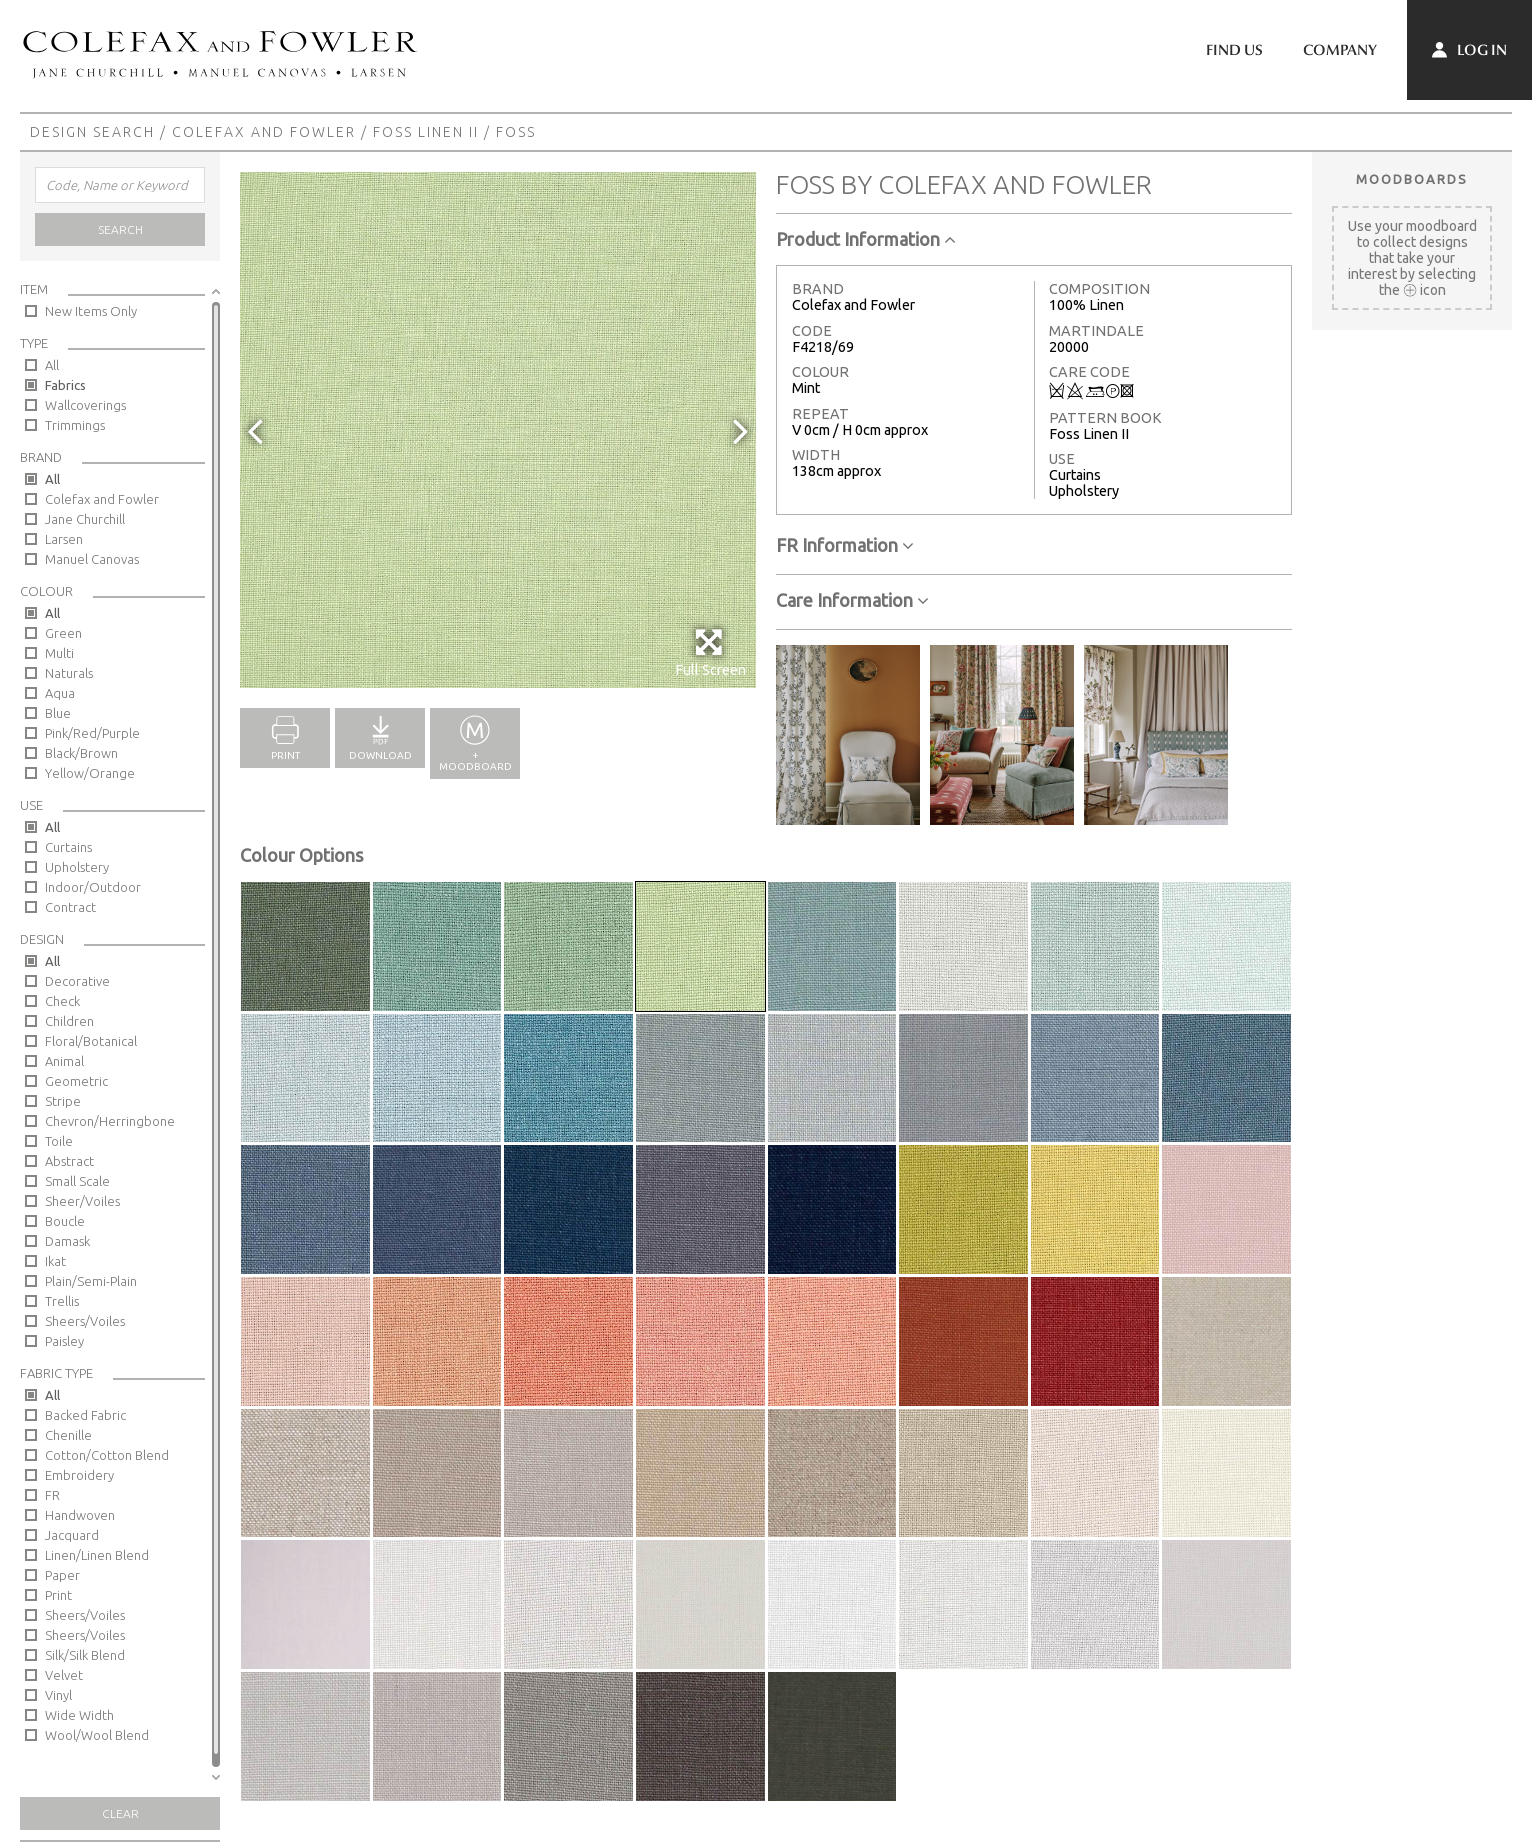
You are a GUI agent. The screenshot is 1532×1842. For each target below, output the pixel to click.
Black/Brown (81, 753)
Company (1340, 50)
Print (58, 1595)
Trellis (62, 1301)
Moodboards (1412, 179)
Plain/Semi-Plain (91, 1281)
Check (62, 1001)
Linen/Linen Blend (97, 1555)
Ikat (55, 1261)
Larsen (64, 539)
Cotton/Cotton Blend (107, 1455)
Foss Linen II (426, 132)
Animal (64, 1061)
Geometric (76, 1081)
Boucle (65, 1221)
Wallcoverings (85, 405)
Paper (62, 1575)
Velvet (64, 1675)
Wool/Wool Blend (97, 1735)
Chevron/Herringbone (110, 1121)
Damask (67, 1241)
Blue (58, 713)
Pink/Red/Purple (92, 733)
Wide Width (79, 1715)
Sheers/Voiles (85, 1321)
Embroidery (79, 1475)
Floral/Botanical (91, 1041)
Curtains (68, 847)
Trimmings (75, 425)
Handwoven (80, 1515)
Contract (70, 907)
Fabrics (65, 385)
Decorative (77, 981)
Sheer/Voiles (82, 1201)
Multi (59, 653)
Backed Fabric (85, 1415)
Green (63, 633)
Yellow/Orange (90, 773)
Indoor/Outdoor (93, 887)
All (52, 365)
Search (120, 229)
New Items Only (91, 311)
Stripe (63, 1101)
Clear (120, 1813)
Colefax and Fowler (264, 132)
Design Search (92, 132)
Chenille (68, 1435)
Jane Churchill (85, 519)
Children (69, 1021)
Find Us (1234, 50)
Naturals (69, 673)
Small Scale (77, 1181)
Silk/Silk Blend (85, 1655)
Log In (1469, 50)
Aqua (60, 693)
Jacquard (72, 1535)
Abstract (69, 1161)
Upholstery (77, 867)
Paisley (64, 1341)
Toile (59, 1141)
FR (52, 1495)
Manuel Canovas (92, 559)
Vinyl (58, 1695)
